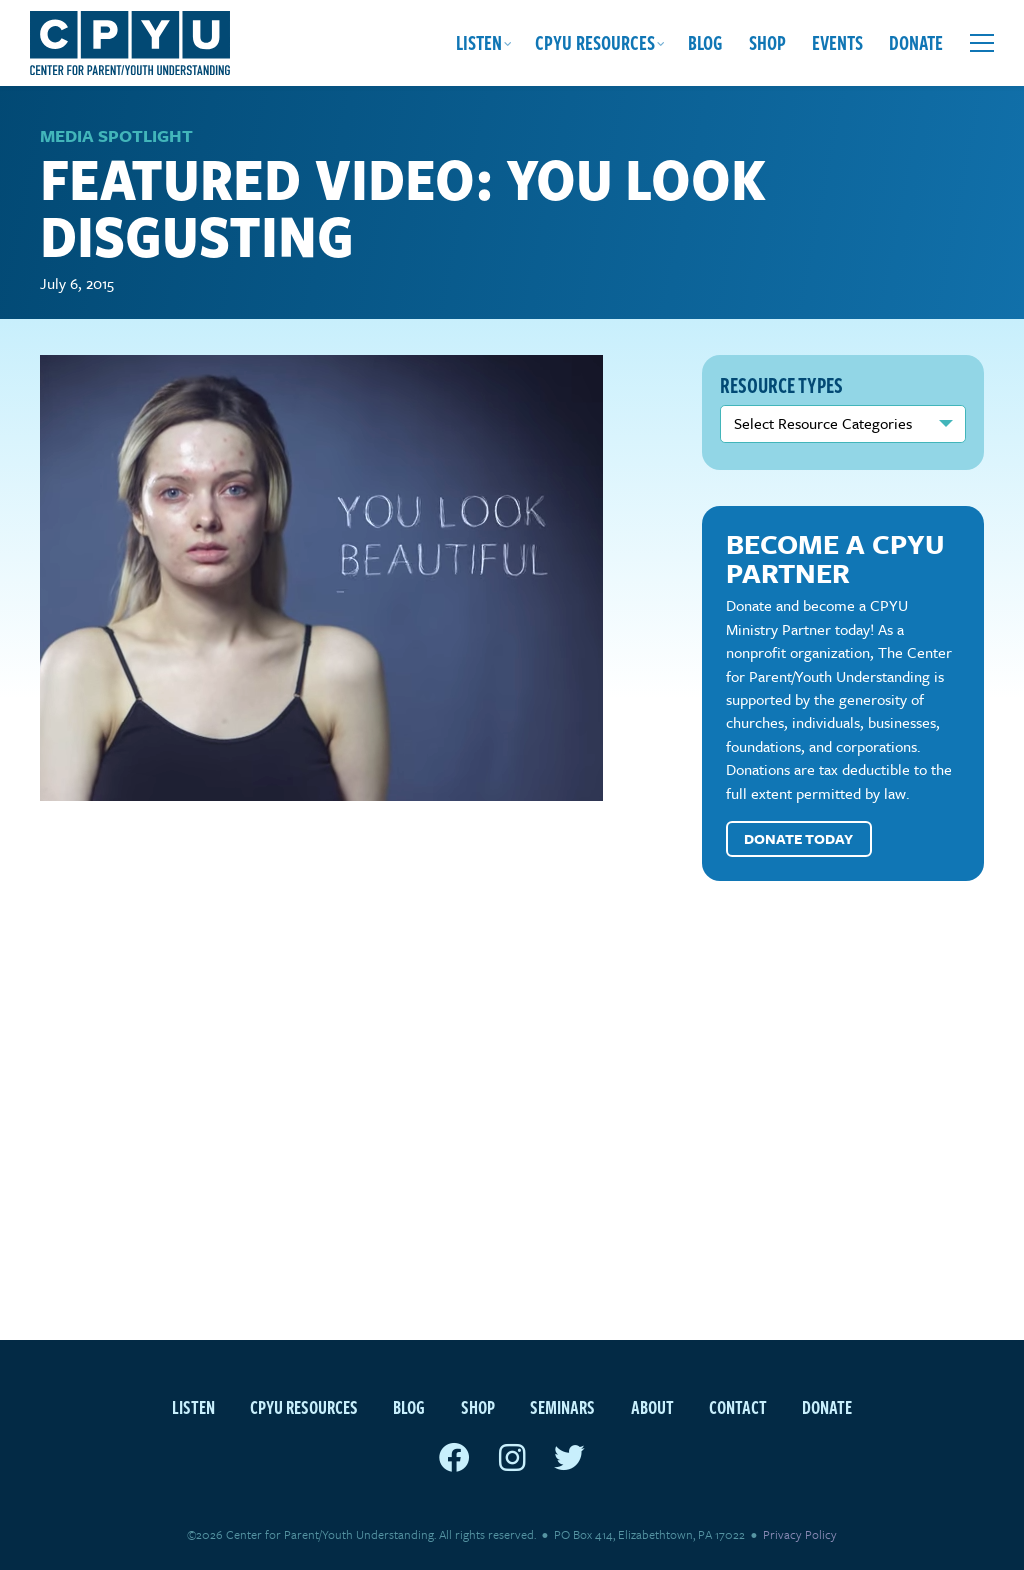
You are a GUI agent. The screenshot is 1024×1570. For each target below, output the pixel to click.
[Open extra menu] (982, 43)
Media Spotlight (116, 135)
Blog (705, 42)
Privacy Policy (800, 1534)
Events (837, 42)
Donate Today (798, 838)
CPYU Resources (595, 42)
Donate (916, 42)
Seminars (562, 1406)
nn (843, 424)
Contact (738, 1406)
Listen (479, 42)
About (652, 1406)
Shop (767, 42)
